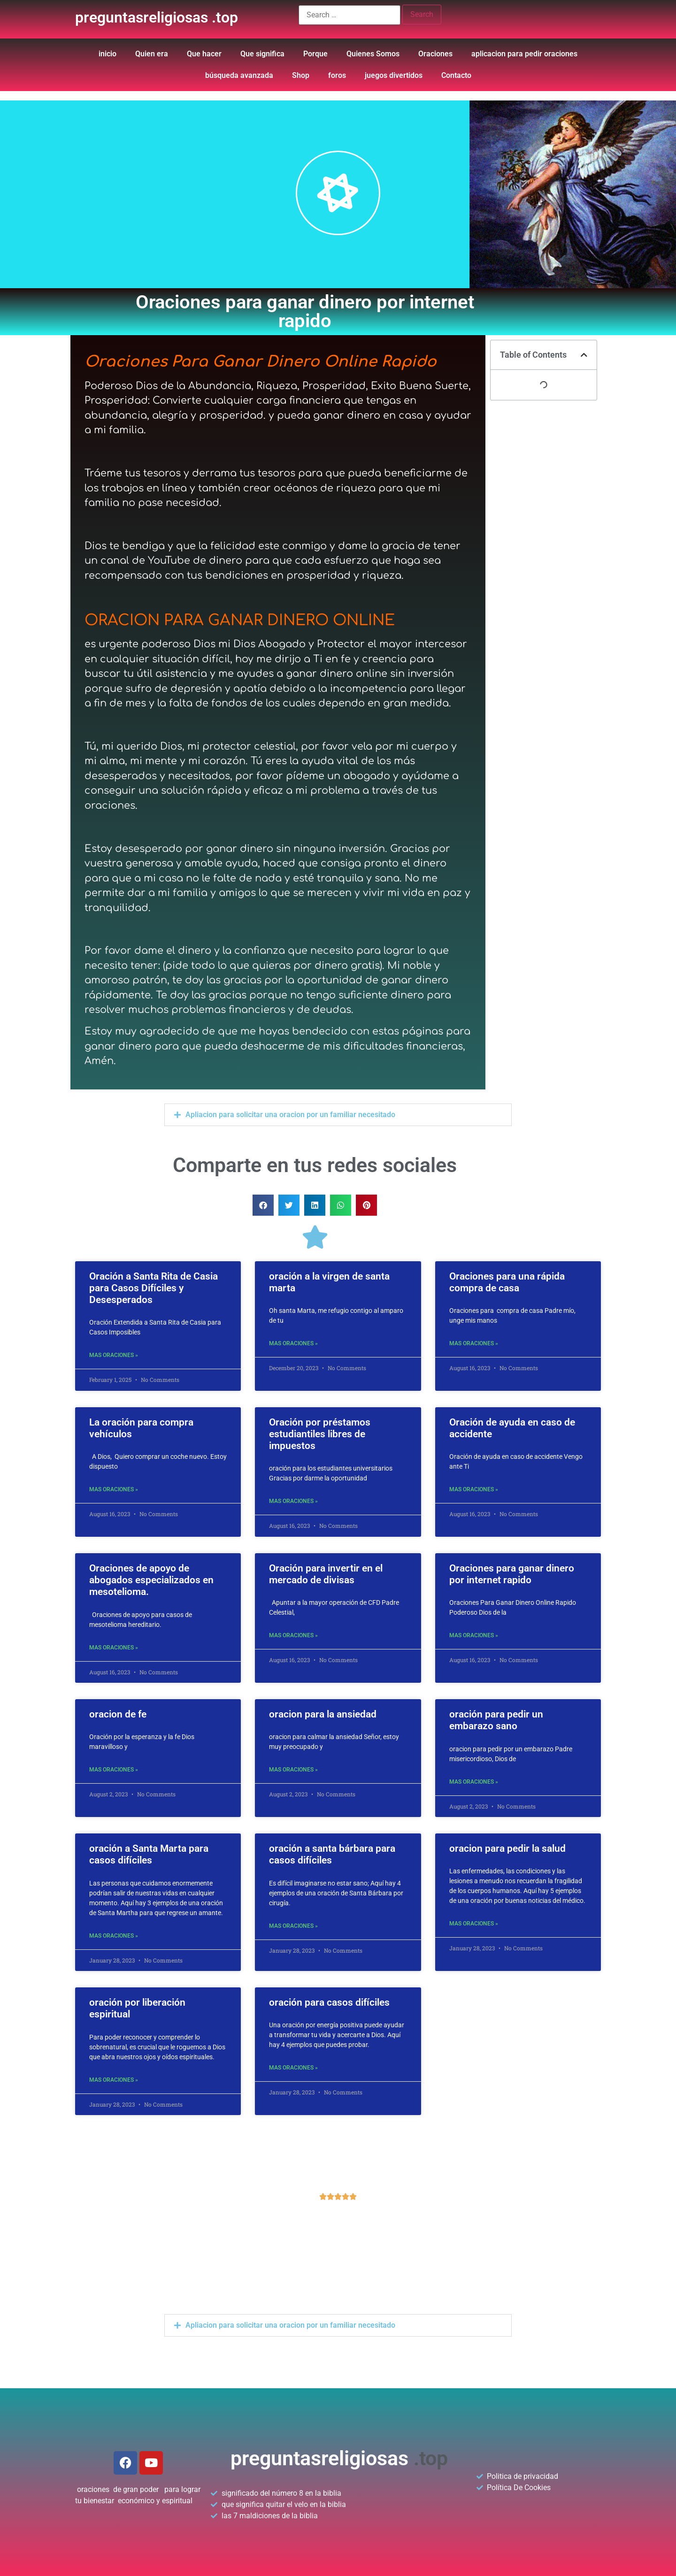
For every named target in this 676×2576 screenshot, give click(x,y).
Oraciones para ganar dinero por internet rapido (511, 1574)
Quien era (151, 53)
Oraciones (435, 53)
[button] (338, 1115)
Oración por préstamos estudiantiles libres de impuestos (319, 1434)
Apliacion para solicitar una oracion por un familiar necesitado (290, 1114)
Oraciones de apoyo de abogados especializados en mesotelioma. (151, 1580)
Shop (300, 75)
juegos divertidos (393, 75)
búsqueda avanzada (239, 75)
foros (337, 75)
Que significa (262, 53)
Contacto (456, 75)
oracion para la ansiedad (322, 1714)
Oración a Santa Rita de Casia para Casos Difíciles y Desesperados (153, 1288)
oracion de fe (117, 1714)
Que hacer (204, 53)
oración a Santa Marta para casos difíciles (148, 1854)
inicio (107, 53)
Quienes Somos (372, 53)
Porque (315, 53)
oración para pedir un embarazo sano (496, 1720)
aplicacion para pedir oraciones (524, 53)
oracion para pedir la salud (507, 1848)
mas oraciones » (113, 1355)
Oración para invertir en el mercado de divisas (326, 1574)
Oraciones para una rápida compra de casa (507, 1282)
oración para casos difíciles (329, 2002)
